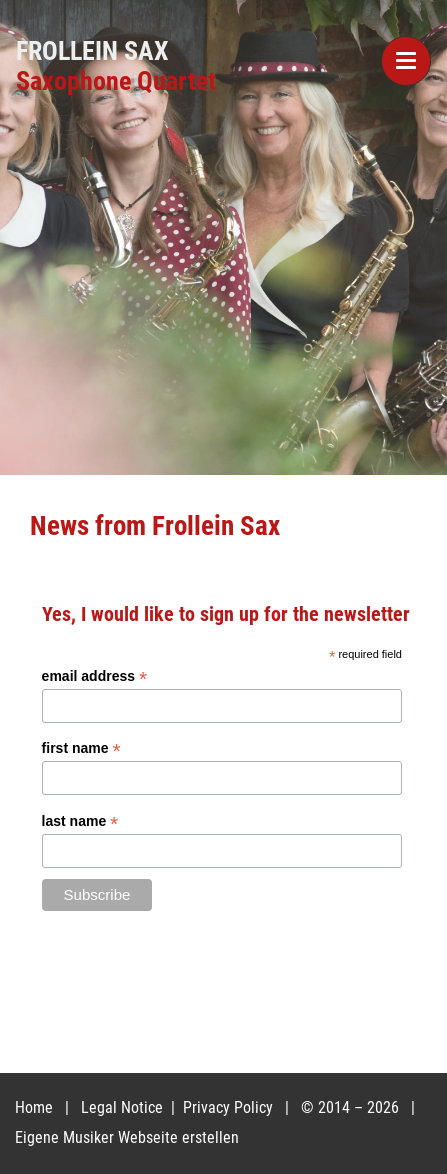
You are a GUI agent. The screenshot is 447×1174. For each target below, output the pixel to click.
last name (80, 821)
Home (34, 1107)
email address (94, 676)
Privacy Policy (230, 1107)
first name (81, 748)
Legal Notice (124, 1107)
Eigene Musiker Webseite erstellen (127, 1137)
